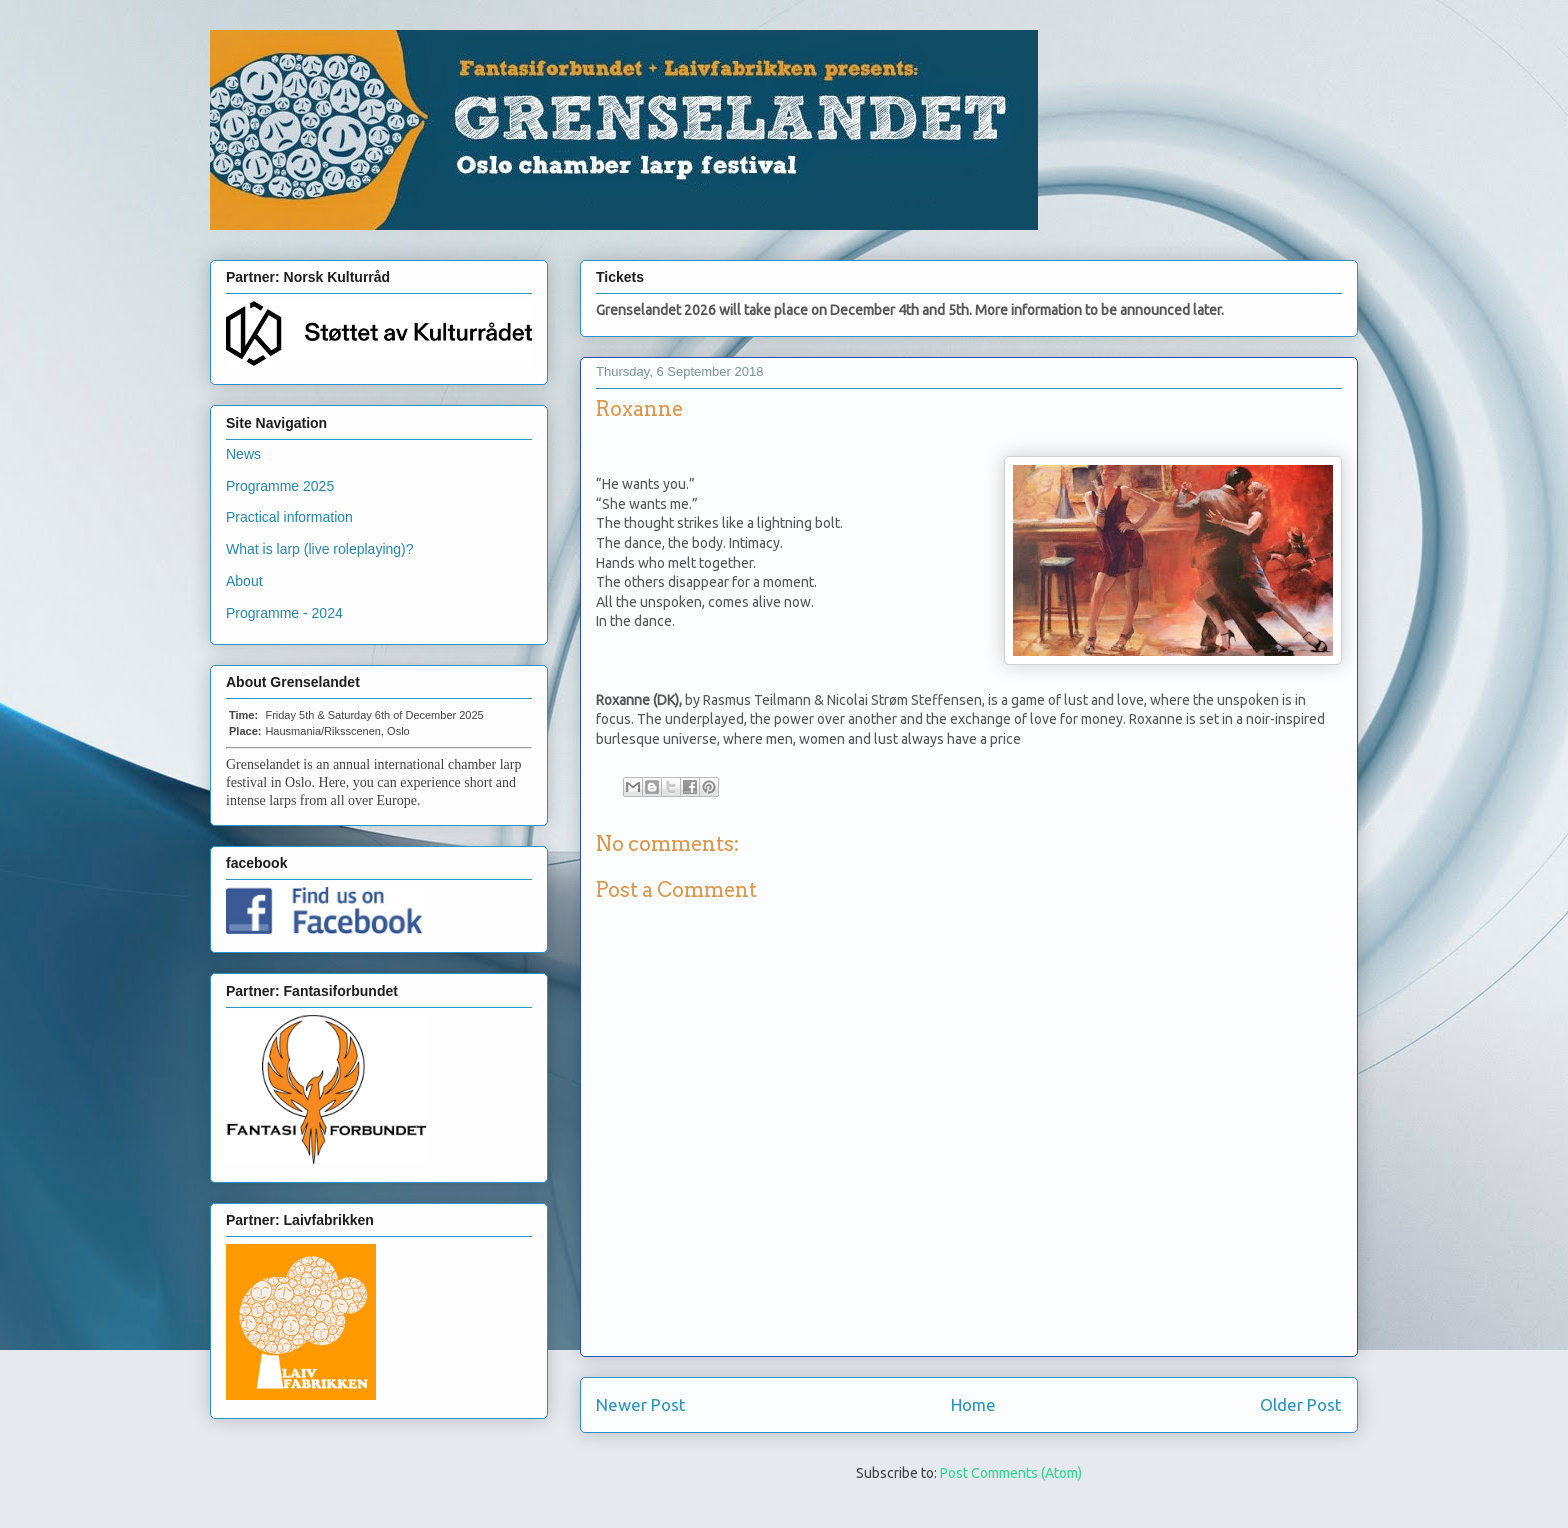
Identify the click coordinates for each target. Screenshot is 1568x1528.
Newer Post (641, 1404)
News (243, 454)
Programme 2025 (280, 486)
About (244, 581)
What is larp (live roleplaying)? (320, 549)
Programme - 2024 (284, 613)
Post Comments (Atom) (1011, 1473)
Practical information (289, 517)
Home (973, 1404)
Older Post (1301, 1404)
